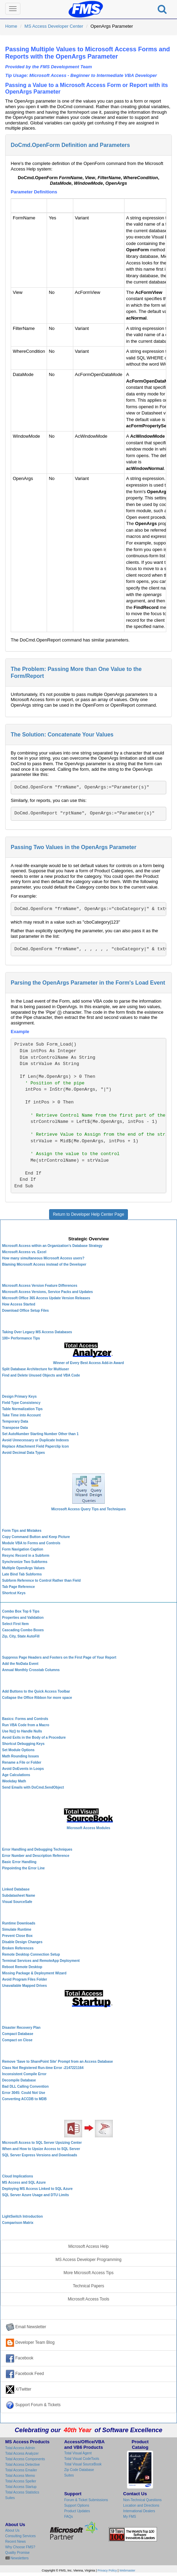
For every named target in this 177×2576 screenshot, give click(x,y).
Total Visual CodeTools (81, 2459)
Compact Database (17, 2034)
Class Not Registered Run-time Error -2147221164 (43, 2068)
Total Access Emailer (21, 2470)
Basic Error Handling (19, 1862)
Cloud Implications (17, 2176)
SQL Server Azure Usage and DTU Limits (35, 2195)
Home (11, 26)
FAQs (68, 2516)
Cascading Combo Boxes (23, 1630)
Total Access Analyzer (22, 2453)
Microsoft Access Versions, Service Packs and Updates (47, 1292)
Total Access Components (25, 2459)
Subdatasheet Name (18, 1895)
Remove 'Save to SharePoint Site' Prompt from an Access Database (57, 2061)
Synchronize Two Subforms (24, 1562)
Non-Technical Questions (142, 2500)
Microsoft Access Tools (88, 2299)
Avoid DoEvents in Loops (23, 1769)
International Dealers (139, 2511)
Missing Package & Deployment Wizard (34, 1973)
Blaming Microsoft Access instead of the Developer (44, 1264)
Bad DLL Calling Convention (25, 2086)
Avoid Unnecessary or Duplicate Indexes (35, 1440)
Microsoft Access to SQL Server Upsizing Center (42, 2143)
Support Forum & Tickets (33, 2405)
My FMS (129, 2516)
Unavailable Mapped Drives (24, 1986)
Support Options (76, 2505)
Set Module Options (18, 1750)
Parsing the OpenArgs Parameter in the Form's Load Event (88, 983)
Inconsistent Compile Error (24, 2074)
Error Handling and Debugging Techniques (37, 1849)
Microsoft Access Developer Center (88, 1227)
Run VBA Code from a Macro (25, 1725)
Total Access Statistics (22, 2492)
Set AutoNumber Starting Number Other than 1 (40, 1434)
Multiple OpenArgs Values (23, 1568)
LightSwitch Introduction (22, 2216)
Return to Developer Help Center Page (88, 1214)
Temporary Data (15, 1421)
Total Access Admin (20, 2448)
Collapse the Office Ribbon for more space (37, 1698)
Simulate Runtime (16, 1929)
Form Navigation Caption (22, 1549)
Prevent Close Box (17, 1936)
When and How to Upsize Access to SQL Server (41, 2149)
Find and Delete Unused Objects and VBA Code (41, 1375)
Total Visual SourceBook (83, 2464)
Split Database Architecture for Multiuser (35, 1369)
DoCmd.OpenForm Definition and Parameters (70, 145)
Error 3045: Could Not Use (23, 2093)
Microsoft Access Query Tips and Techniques (88, 1509)
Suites (10, 2498)
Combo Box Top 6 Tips (20, 1611)
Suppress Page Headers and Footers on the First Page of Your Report (59, 1657)
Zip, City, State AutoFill (20, 1636)
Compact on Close (17, 2040)
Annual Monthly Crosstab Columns (31, 1670)
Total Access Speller (20, 2481)
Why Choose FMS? (20, 2547)
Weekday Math (14, 1781)
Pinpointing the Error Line (23, 1868)
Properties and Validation (23, 1617)
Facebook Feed (25, 2374)
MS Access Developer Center (54, 26)
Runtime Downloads (18, 1923)
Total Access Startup (21, 2487)
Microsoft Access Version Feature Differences (39, 1285)
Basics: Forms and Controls (25, 1719)
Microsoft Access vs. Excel (24, 1252)
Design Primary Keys (19, 1396)
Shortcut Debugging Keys (23, 1744)
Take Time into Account (21, 1415)
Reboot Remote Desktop (22, 1967)
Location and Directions (141, 2505)
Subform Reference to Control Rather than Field (41, 1580)
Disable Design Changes (22, 1942)
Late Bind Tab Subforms (22, 1574)
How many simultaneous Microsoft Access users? (43, 1258)
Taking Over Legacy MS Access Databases (37, 1332)
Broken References (18, 1948)
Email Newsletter (26, 2327)
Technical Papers (88, 2286)
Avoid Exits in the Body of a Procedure (34, 1737)
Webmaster (127, 2570)
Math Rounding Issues (20, 1756)
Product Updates (77, 2511)
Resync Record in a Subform (25, 1555)
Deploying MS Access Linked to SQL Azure (37, 2189)
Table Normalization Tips (22, 1409)
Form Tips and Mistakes (21, 1530)
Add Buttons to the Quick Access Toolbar (36, 1691)
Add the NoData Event (20, 1664)
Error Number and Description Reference (35, 1856)
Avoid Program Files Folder (24, 1979)
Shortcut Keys (14, 1593)
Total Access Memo (20, 2476)
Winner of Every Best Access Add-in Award (88, 1363)
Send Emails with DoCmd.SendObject (33, 1787)
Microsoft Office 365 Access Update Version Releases (46, 1298)
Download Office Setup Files (25, 1310)
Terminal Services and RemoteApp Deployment (41, 1961)
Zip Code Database (79, 2470)
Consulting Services (20, 2536)
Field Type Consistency (21, 1403)
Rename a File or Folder (21, 1762)
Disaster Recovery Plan (21, 2027)
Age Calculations (16, 1775)
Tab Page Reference (18, 1587)
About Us (12, 2530)
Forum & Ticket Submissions (86, 2500)
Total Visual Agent (78, 2453)
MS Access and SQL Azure (24, 2182)
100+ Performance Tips (21, 1338)
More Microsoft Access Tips (89, 2272)
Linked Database (15, 1889)
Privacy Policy (107, 2570)
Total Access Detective (22, 2464)
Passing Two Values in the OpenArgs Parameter (73, 847)
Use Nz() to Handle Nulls (22, 1731)
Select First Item (15, 1624)
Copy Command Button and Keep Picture (36, 1537)
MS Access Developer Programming (89, 2259)
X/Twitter (18, 2389)
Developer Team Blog (30, 2343)
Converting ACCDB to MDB (24, 2099)
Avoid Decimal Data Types (23, 1453)
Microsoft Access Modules (88, 1828)
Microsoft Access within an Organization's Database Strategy (52, 1246)
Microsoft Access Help (88, 2246)
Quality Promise (17, 2553)
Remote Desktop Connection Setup (31, 1954)
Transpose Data (15, 1428)
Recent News (15, 2541)
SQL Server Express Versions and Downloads (39, 2155)
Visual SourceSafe (17, 1902)
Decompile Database (19, 2080)
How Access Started (18, 1304)
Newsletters (19, 2558)
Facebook (20, 2358)
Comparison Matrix (18, 2223)
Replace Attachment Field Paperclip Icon (35, 1446)
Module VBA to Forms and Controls (31, 1543)
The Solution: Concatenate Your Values (62, 734)
